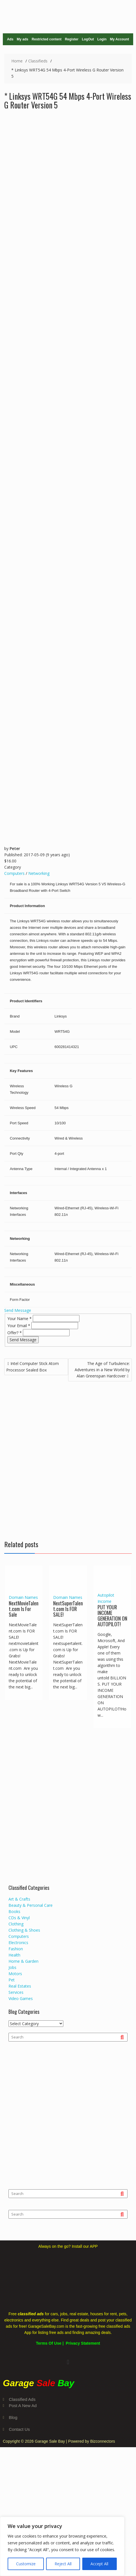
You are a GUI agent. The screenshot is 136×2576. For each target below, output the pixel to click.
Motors (15, 1973)
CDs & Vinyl (19, 1917)
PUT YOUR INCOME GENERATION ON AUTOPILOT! (112, 1615)
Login (102, 39)
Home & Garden (23, 1961)
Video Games (20, 1998)
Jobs (12, 1967)
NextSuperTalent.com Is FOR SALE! (68, 1608)
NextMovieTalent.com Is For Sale (23, 1608)
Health (14, 1955)
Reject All (63, 2563)
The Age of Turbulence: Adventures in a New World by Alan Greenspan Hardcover (102, 1370)
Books (14, 1911)
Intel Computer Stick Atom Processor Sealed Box (32, 1367)
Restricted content (46, 39)
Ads (10, 39)
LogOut (88, 39)
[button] (68, 2362)
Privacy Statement (83, 2343)
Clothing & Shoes (24, 1930)
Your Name (20, 1318)
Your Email (19, 1325)
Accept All (99, 2563)
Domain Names (23, 1597)
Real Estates (19, 1986)
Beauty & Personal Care (30, 1905)
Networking (38, 873)
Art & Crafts (19, 1899)
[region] (62, 2546)
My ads (22, 39)
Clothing (15, 1924)
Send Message (17, 1310)
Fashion (15, 1948)
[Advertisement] (68, 1458)
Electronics (18, 1942)
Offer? (15, 1332)
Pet (11, 1979)
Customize (26, 2563)
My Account (119, 39)
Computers (14, 873)
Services (15, 1992)
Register (71, 39)
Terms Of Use (48, 2343)
